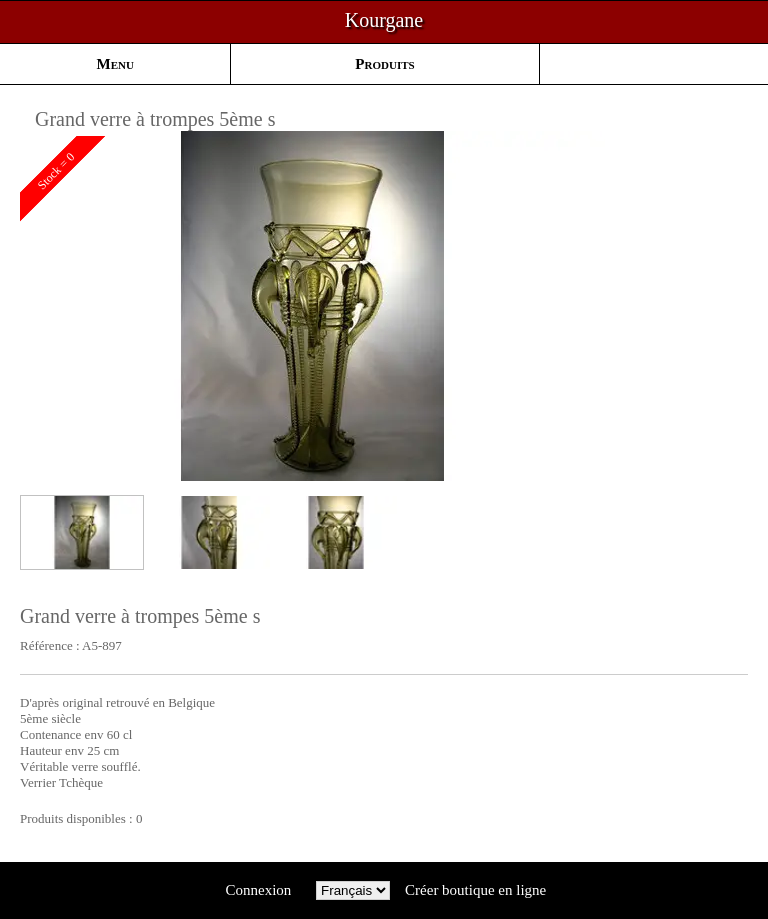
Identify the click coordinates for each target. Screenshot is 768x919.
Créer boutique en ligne (475, 890)
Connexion (258, 890)
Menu (115, 64)
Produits (384, 64)
